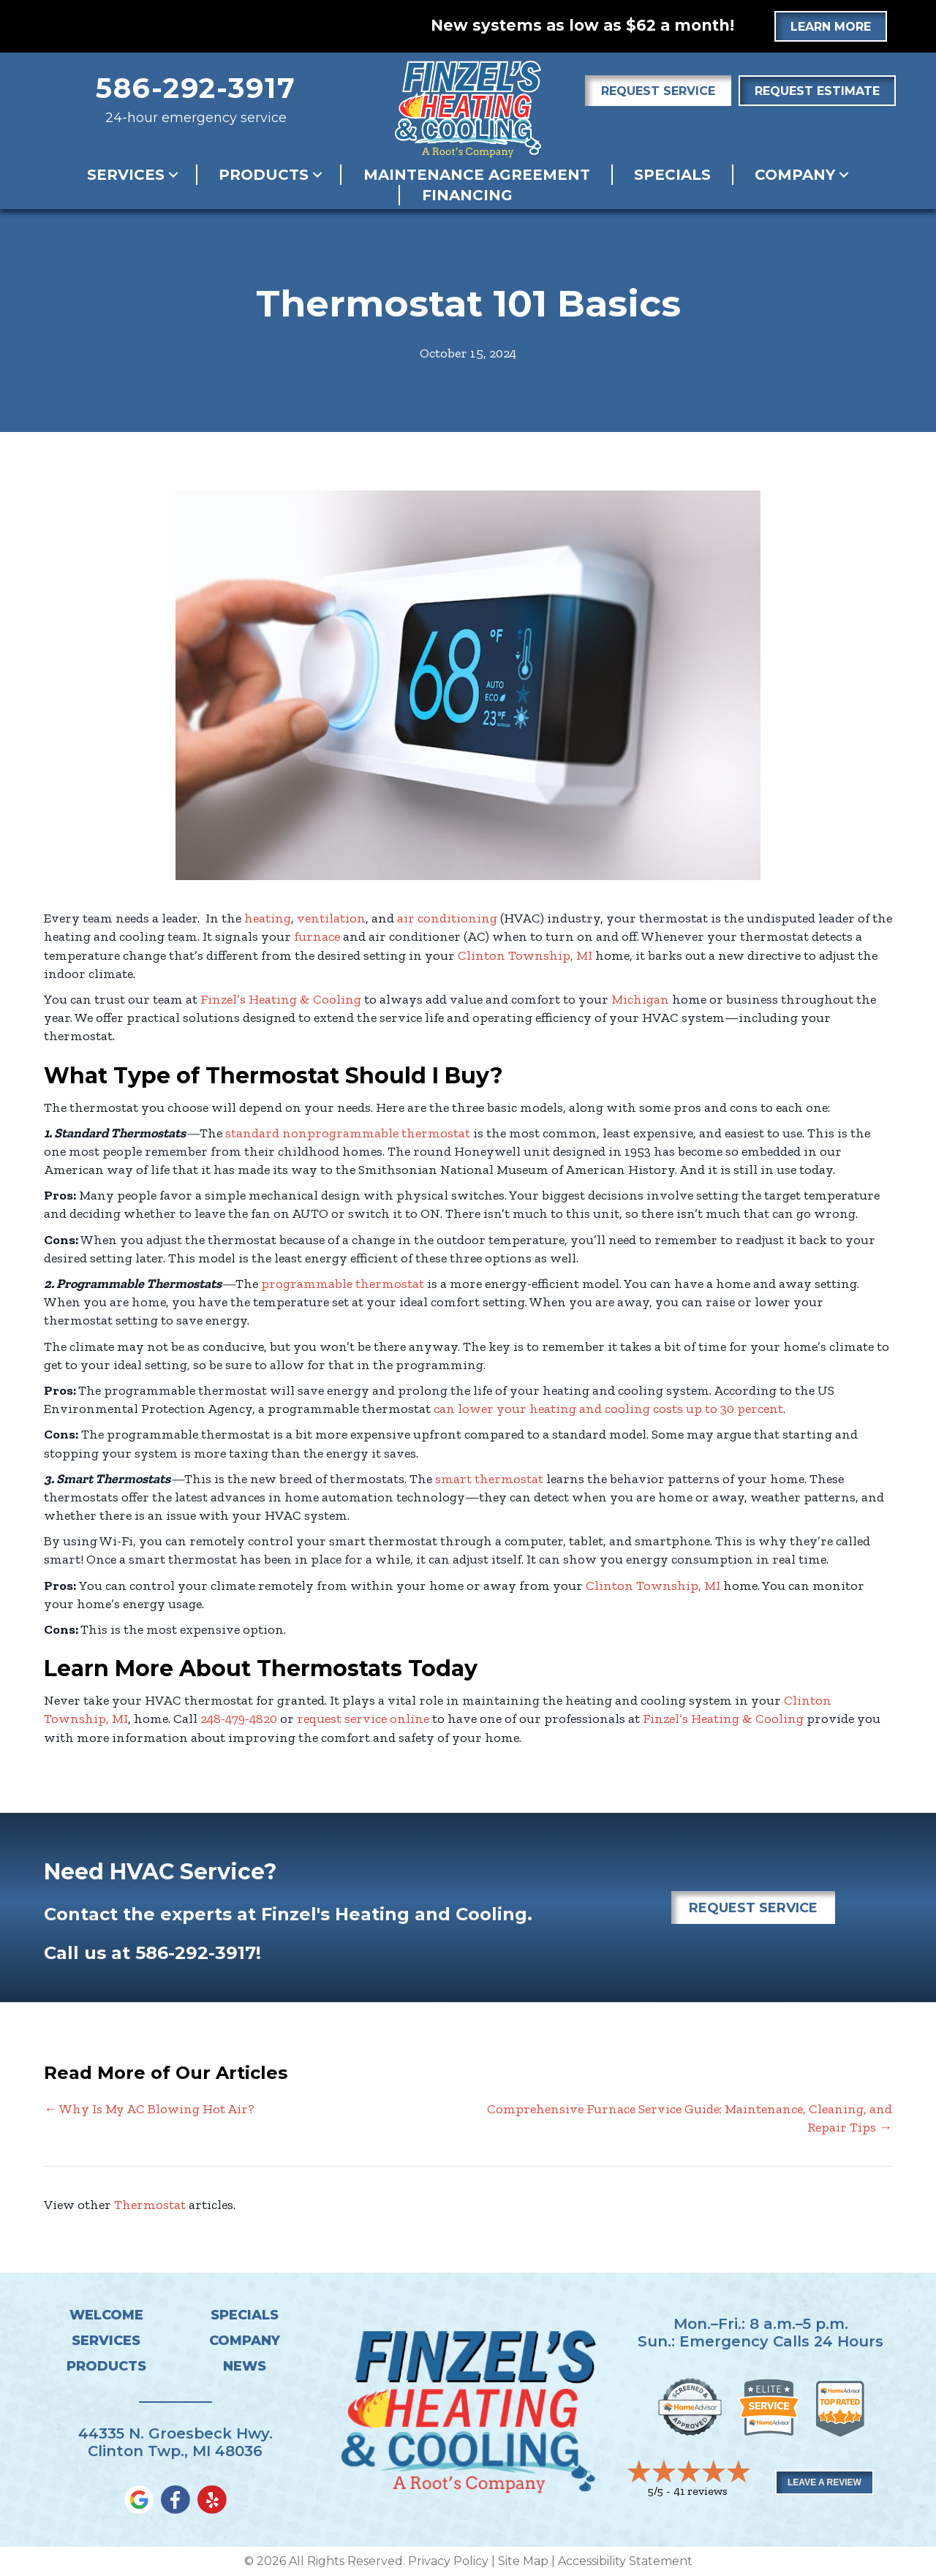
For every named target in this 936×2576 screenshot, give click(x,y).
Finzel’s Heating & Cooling (280, 999)
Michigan (640, 999)
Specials (672, 174)
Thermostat (150, 2205)
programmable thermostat (342, 1284)
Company (795, 174)
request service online (363, 1719)
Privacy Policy (448, 2561)
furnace (317, 936)
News (244, 2366)
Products (264, 174)
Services (126, 174)
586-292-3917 (196, 88)
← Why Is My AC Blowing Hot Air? (149, 2109)
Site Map (523, 2561)
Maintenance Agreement (476, 174)
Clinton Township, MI (525, 955)
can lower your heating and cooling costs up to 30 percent (608, 1409)
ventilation (331, 918)
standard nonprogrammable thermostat (347, 1133)
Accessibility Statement (625, 2561)
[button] (173, 174)
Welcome (106, 2315)
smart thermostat (489, 1479)
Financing (467, 195)
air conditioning (447, 918)
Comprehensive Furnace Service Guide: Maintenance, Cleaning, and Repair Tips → (689, 2118)
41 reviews (700, 2491)
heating (267, 918)
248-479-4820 (238, 1719)
